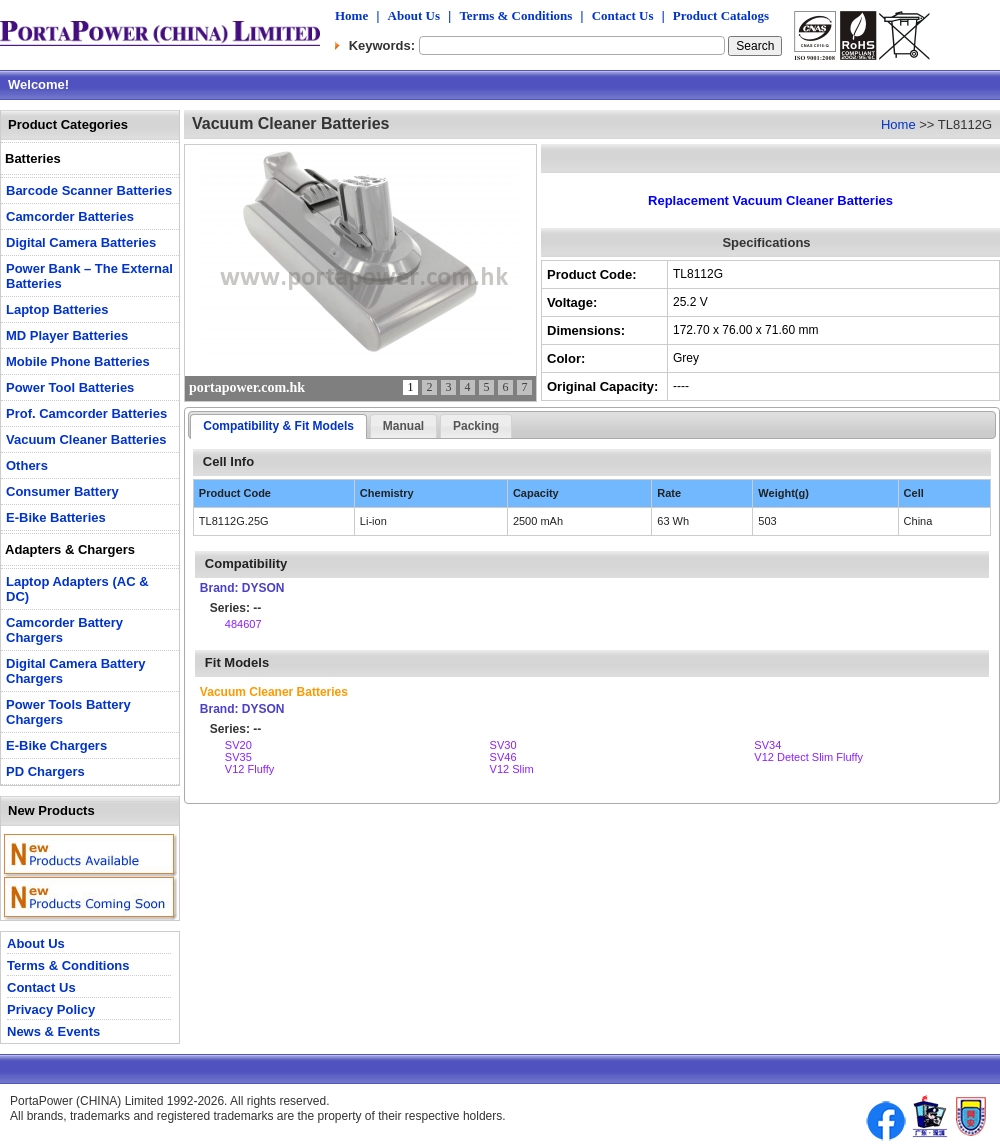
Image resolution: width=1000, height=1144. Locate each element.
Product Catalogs (721, 15)
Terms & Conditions (515, 15)
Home (351, 15)
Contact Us (623, 15)
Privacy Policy (51, 1009)
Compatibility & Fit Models (278, 426)
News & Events (53, 1031)
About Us (414, 15)
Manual (403, 426)
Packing (476, 426)
